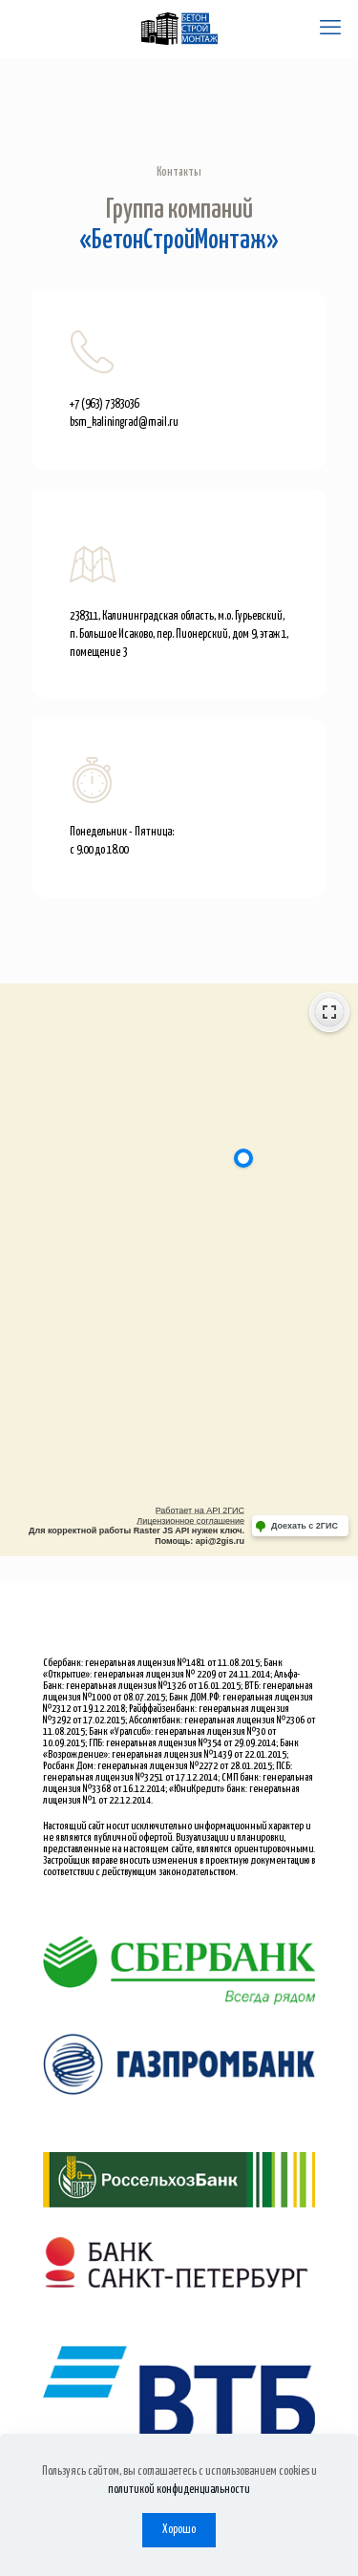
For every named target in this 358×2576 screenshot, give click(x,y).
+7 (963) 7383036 (104, 404)
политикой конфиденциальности (179, 2489)
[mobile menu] (332, 28)
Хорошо (179, 2529)
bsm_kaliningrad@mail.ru (124, 422)
